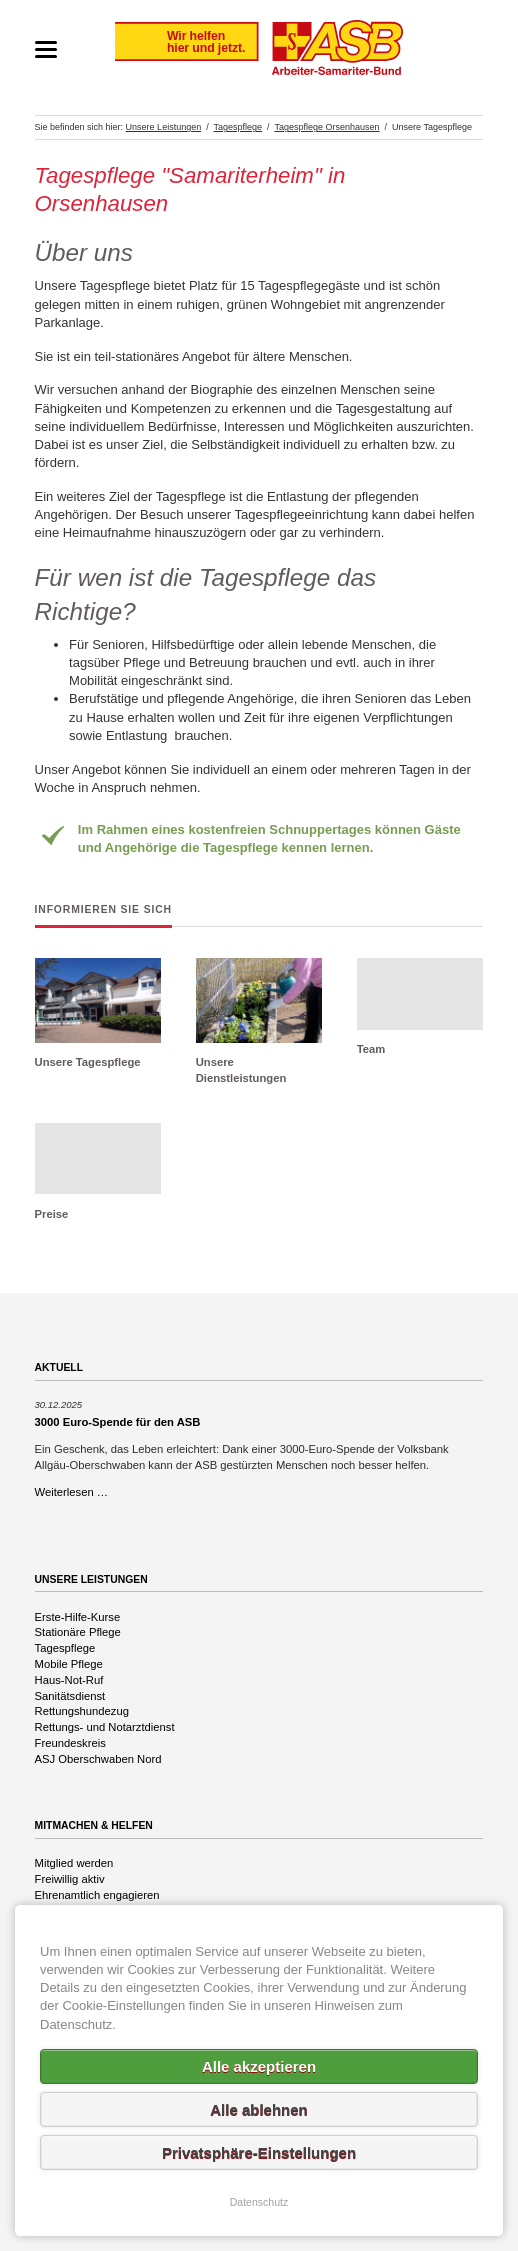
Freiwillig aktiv (70, 1879)
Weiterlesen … (72, 1492)
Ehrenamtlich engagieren (97, 1895)
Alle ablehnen (259, 2109)
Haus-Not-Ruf (69, 1680)
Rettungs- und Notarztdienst (105, 1727)
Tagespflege (65, 1648)
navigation (46, 49)
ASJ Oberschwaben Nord (98, 1759)
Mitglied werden (74, 1863)
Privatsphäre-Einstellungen (259, 2152)
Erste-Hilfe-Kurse (78, 1617)
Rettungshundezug (82, 1711)
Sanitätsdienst (70, 1696)
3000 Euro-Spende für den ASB (118, 1422)
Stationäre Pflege (78, 1632)
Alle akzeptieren (259, 2066)
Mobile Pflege (69, 1664)
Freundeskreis (70, 1743)
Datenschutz (259, 2202)
